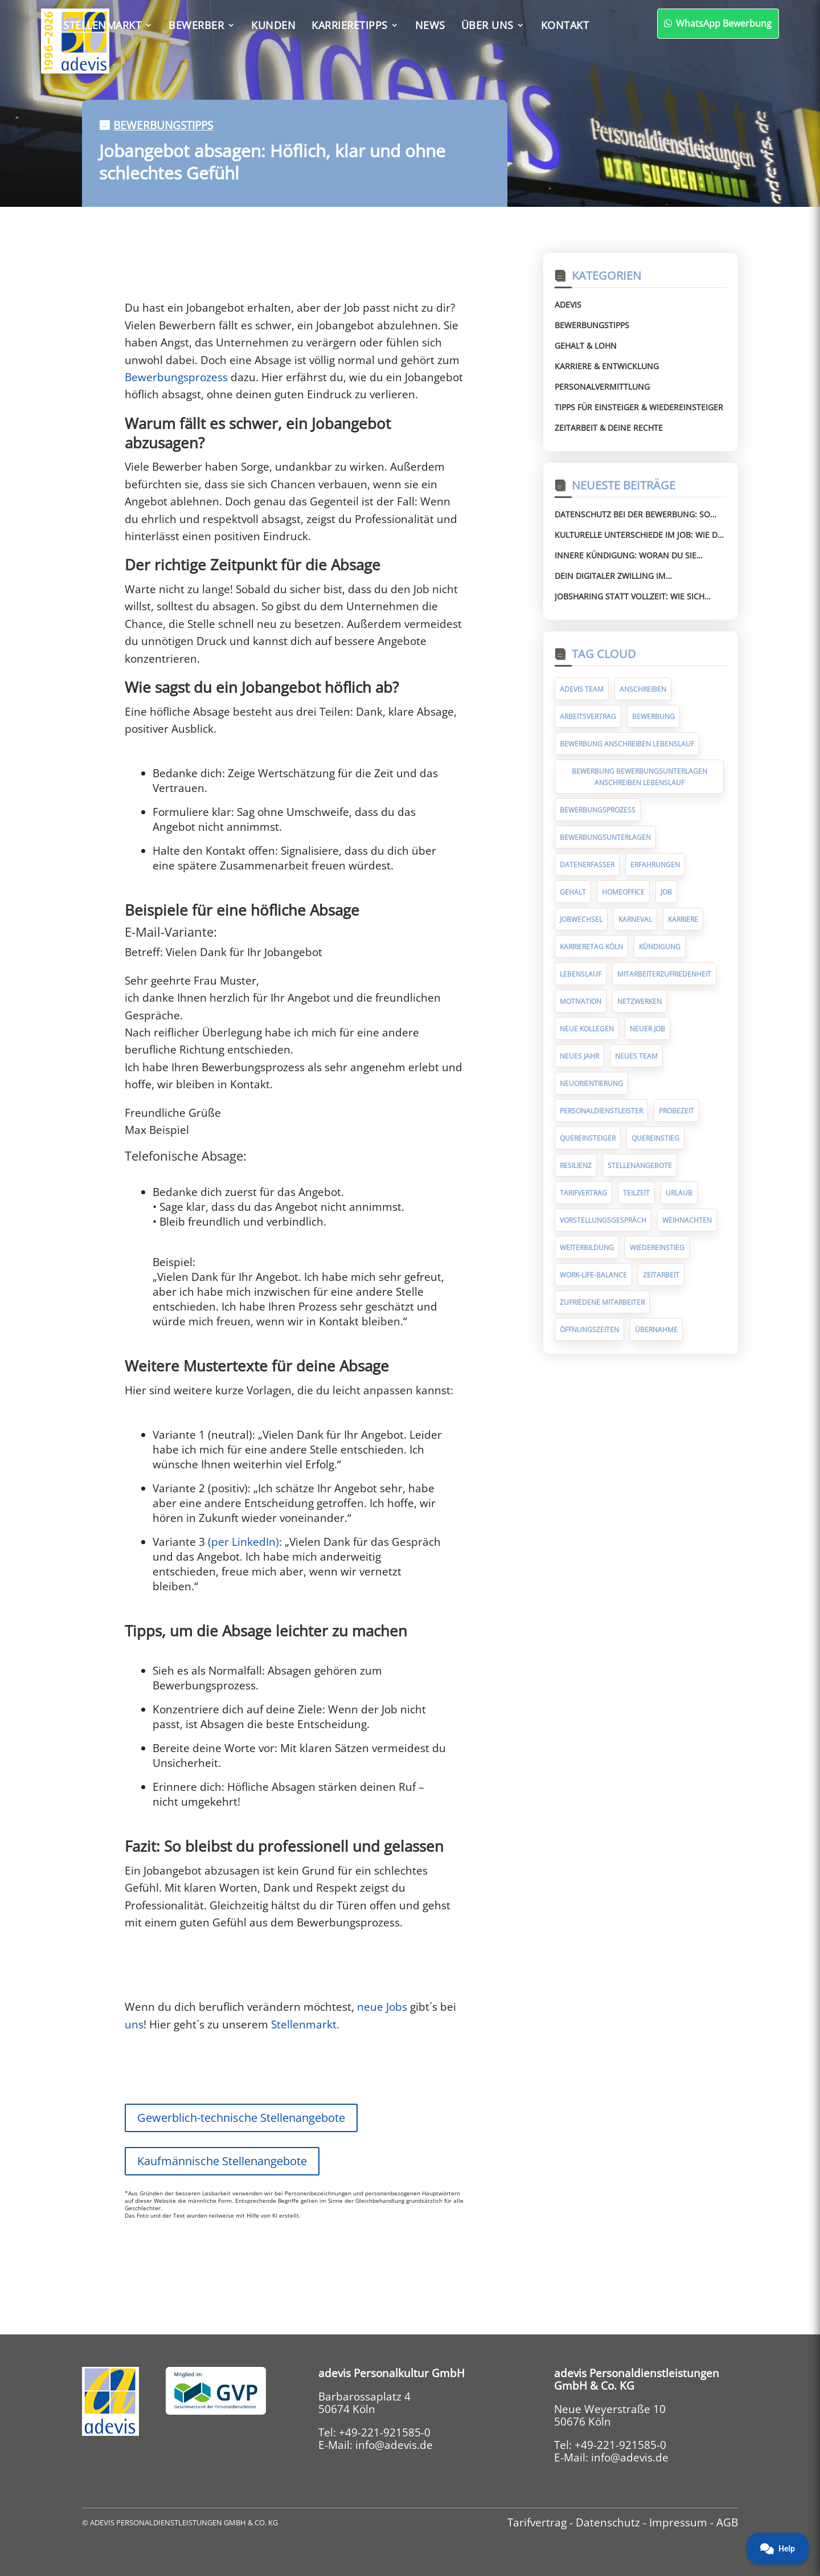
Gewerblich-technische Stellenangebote (241, 2117)
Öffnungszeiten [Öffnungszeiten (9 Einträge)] (589, 1329)
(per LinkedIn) (243, 1541)
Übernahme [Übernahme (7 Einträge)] (656, 1329)
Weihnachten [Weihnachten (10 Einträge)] (687, 1220)
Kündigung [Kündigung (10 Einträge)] (659, 947)
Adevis (568, 304)
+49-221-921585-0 (384, 2432)
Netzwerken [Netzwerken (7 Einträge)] (639, 1001)
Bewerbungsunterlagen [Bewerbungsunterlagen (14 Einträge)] (605, 837)
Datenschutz (608, 2522)
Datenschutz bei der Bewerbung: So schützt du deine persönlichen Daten (637, 514)
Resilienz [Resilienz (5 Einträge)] (576, 1165)
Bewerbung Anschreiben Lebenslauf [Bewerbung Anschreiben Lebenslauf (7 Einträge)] (627, 744)
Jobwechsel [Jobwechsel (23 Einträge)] (581, 919)
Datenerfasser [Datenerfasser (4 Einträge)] (587, 864)
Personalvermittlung (602, 386)
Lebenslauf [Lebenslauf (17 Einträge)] (580, 974)
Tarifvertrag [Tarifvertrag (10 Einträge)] (583, 1193)
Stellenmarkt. (305, 2024)
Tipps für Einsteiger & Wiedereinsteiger (639, 407)
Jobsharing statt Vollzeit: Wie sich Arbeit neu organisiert (629, 596)
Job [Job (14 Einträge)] (666, 892)
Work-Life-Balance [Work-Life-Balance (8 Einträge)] (593, 1275)
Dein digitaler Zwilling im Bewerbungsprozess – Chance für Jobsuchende (627, 576)
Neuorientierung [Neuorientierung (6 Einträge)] (591, 1083)
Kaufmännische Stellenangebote (222, 2161)
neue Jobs (383, 2006)
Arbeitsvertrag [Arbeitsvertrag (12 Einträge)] (588, 716)
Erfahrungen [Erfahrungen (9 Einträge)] (655, 864)
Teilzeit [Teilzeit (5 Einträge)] (636, 1193)
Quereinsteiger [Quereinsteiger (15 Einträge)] (588, 1138)
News (430, 25)
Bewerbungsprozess (176, 377)
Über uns (487, 25)
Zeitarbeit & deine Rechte (609, 427)
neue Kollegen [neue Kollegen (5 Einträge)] (587, 1029)
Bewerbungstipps (163, 125)
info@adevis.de (394, 2445)
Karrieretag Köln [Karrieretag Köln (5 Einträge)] (591, 947)
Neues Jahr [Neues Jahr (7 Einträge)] (579, 1056)
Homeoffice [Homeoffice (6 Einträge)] (623, 892)
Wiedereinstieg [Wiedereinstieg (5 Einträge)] (657, 1247)
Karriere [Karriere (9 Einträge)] (683, 919)
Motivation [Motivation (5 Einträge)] (580, 1001)
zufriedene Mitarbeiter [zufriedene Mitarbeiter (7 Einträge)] (602, 1302)
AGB (727, 2522)
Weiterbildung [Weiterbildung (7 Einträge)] (587, 1247)
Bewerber (196, 25)
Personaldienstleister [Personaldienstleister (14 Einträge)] (601, 1111)
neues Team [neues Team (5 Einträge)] (636, 1056)
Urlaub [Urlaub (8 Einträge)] (679, 1193)
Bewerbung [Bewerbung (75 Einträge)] (653, 716)
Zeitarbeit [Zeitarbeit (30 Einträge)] (661, 1275)
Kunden (273, 25)
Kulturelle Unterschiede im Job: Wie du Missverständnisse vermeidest (639, 535)
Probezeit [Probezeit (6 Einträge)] (676, 1111)
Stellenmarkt (102, 25)
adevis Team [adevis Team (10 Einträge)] (582, 689)
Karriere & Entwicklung (607, 366)
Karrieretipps (349, 25)
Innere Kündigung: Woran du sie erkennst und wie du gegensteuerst (634, 555)
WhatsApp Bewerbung (660, 23)
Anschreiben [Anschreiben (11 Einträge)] (643, 689)
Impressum (678, 2522)
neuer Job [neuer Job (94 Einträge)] (647, 1029)
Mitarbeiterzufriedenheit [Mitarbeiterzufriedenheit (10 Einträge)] (664, 974)
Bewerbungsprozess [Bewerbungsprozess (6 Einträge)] (598, 810)
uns (134, 2024)
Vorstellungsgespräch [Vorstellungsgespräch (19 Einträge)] (603, 1220)
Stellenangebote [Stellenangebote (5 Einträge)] (640, 1165)
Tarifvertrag (537, 2522)
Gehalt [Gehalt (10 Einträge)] (573, 892)
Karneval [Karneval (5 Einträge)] (635, 919)
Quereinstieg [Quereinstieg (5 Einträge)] (655, 1138)
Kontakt (565, 25)
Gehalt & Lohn (586, 345)
